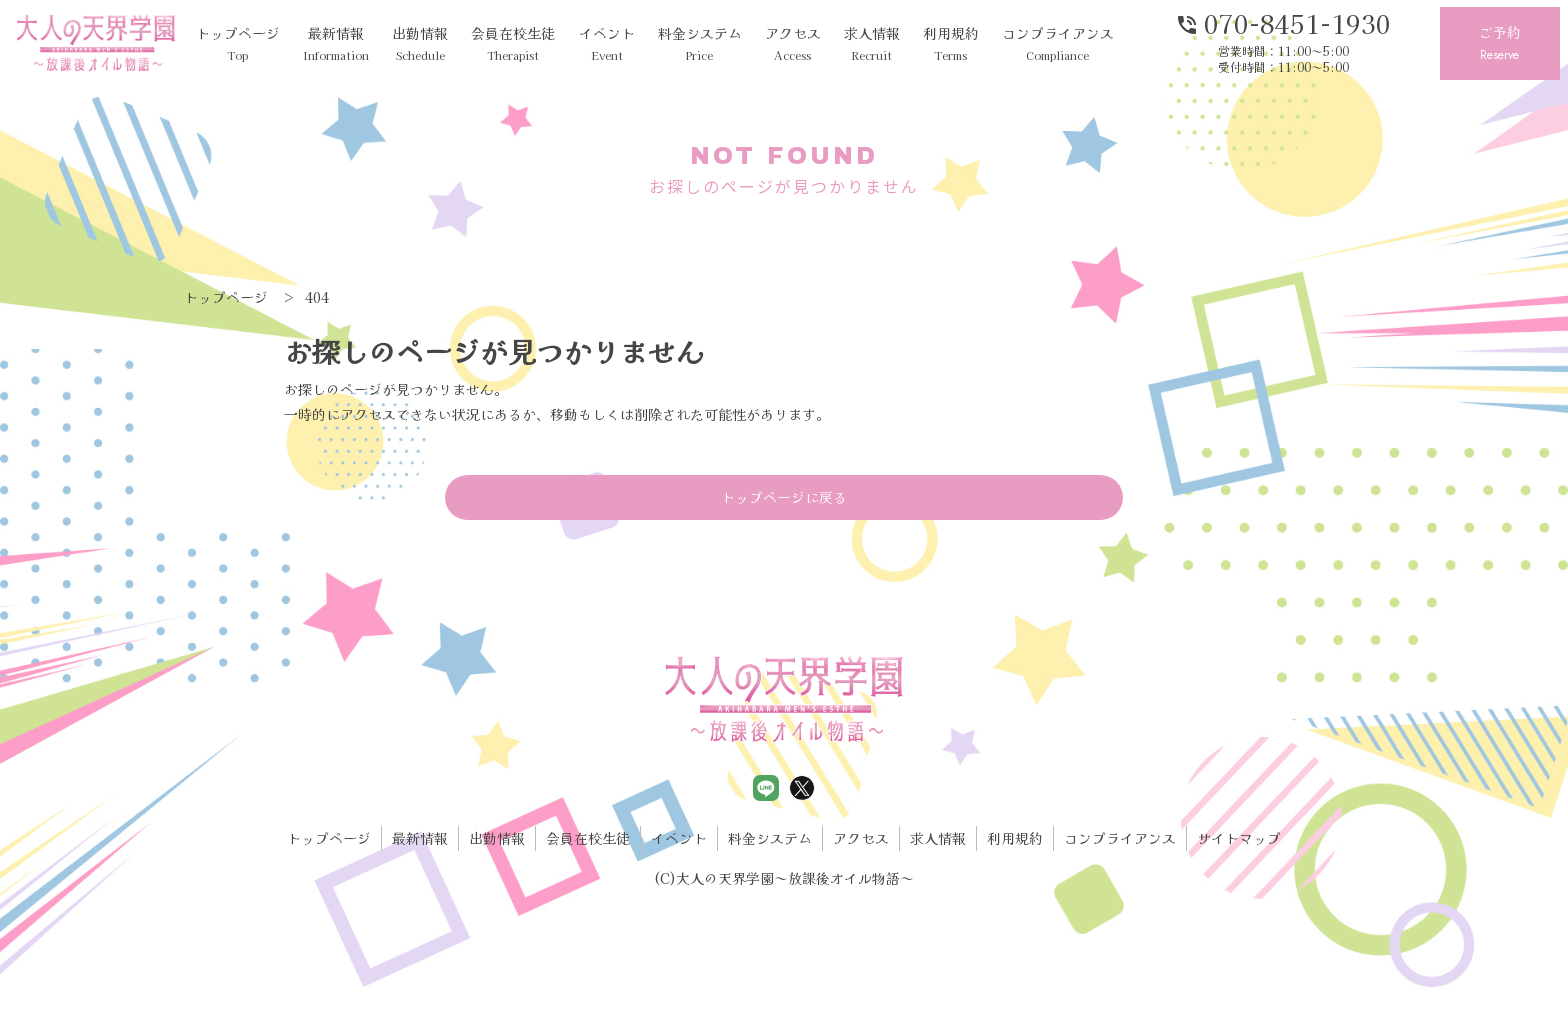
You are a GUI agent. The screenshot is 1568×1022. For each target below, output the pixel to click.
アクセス (793, 44)
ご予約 (1500, 44)
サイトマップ (1239, 838)
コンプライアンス (1058, 44)
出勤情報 (420, 44)
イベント (607, 44)
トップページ (238, 44)
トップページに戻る (784, 497)
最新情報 (336, 44)
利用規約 (951, 44)
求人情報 (872, 44)
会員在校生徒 (513, 44)
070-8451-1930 (1283, 22)
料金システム (700, 44)
